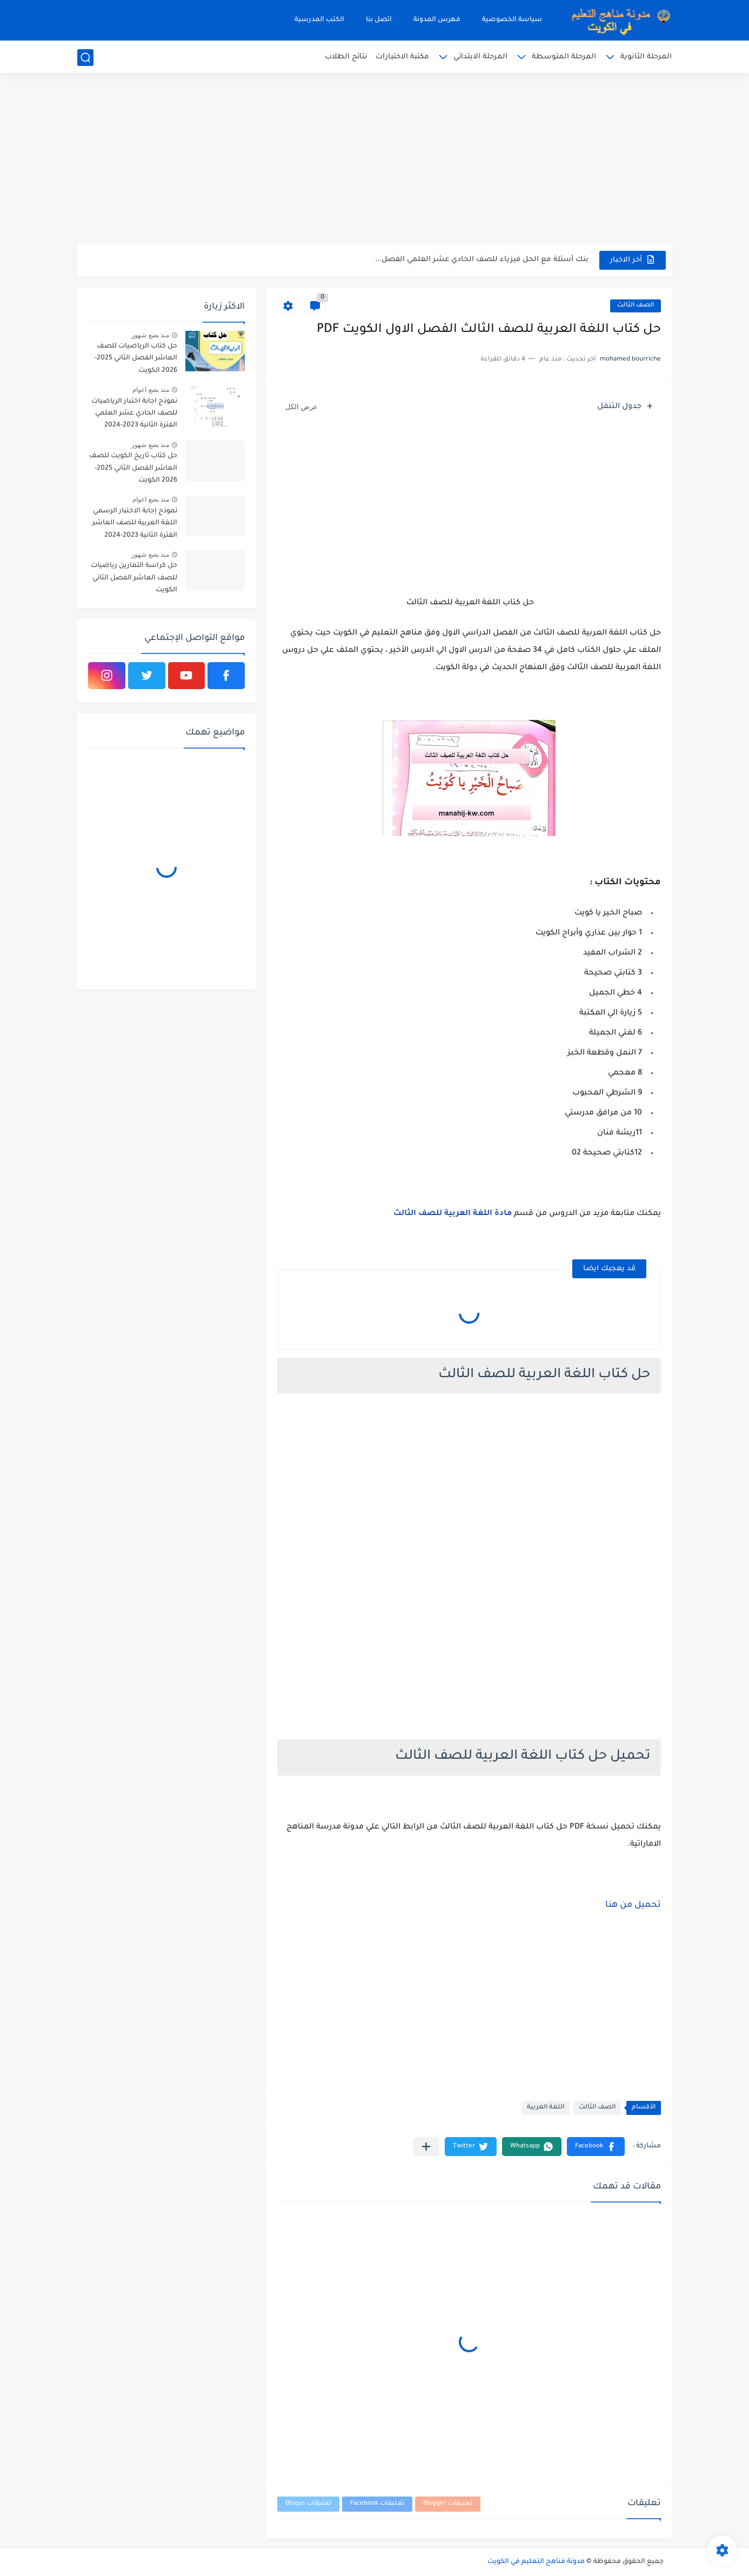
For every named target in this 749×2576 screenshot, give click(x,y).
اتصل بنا (379, 20)
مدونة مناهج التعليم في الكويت (536, 2562)
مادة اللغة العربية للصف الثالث (452, 1214)
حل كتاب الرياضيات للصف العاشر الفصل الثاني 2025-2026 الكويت (136, 359)
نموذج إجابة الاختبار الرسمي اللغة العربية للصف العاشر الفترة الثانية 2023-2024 (134, 523)
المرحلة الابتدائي (480, 57)
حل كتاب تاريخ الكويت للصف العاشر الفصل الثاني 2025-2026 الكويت (133, 468)
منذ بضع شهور (150, 335)
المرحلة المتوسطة (564, 57)
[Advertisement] (374, 159)
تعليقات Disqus (308, 2503)
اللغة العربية (545, 2107)
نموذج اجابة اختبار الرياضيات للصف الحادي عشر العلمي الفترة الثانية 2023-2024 (134, 414)
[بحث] (85, 57)
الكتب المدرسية (319, 20)
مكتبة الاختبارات (402, 57)
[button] (596, 2146)
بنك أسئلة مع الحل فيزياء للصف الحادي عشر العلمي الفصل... (481, 260)
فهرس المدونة (436, 20)
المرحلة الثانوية (646, 57)
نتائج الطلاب (346, 57)
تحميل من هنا (633, 1905)
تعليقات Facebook (377, 2503)
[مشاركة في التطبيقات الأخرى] (426, 2146)
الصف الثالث (635, 305)
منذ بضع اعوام (150, 389)
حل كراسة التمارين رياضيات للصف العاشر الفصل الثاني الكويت (134, 578)
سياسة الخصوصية (512, 20)
